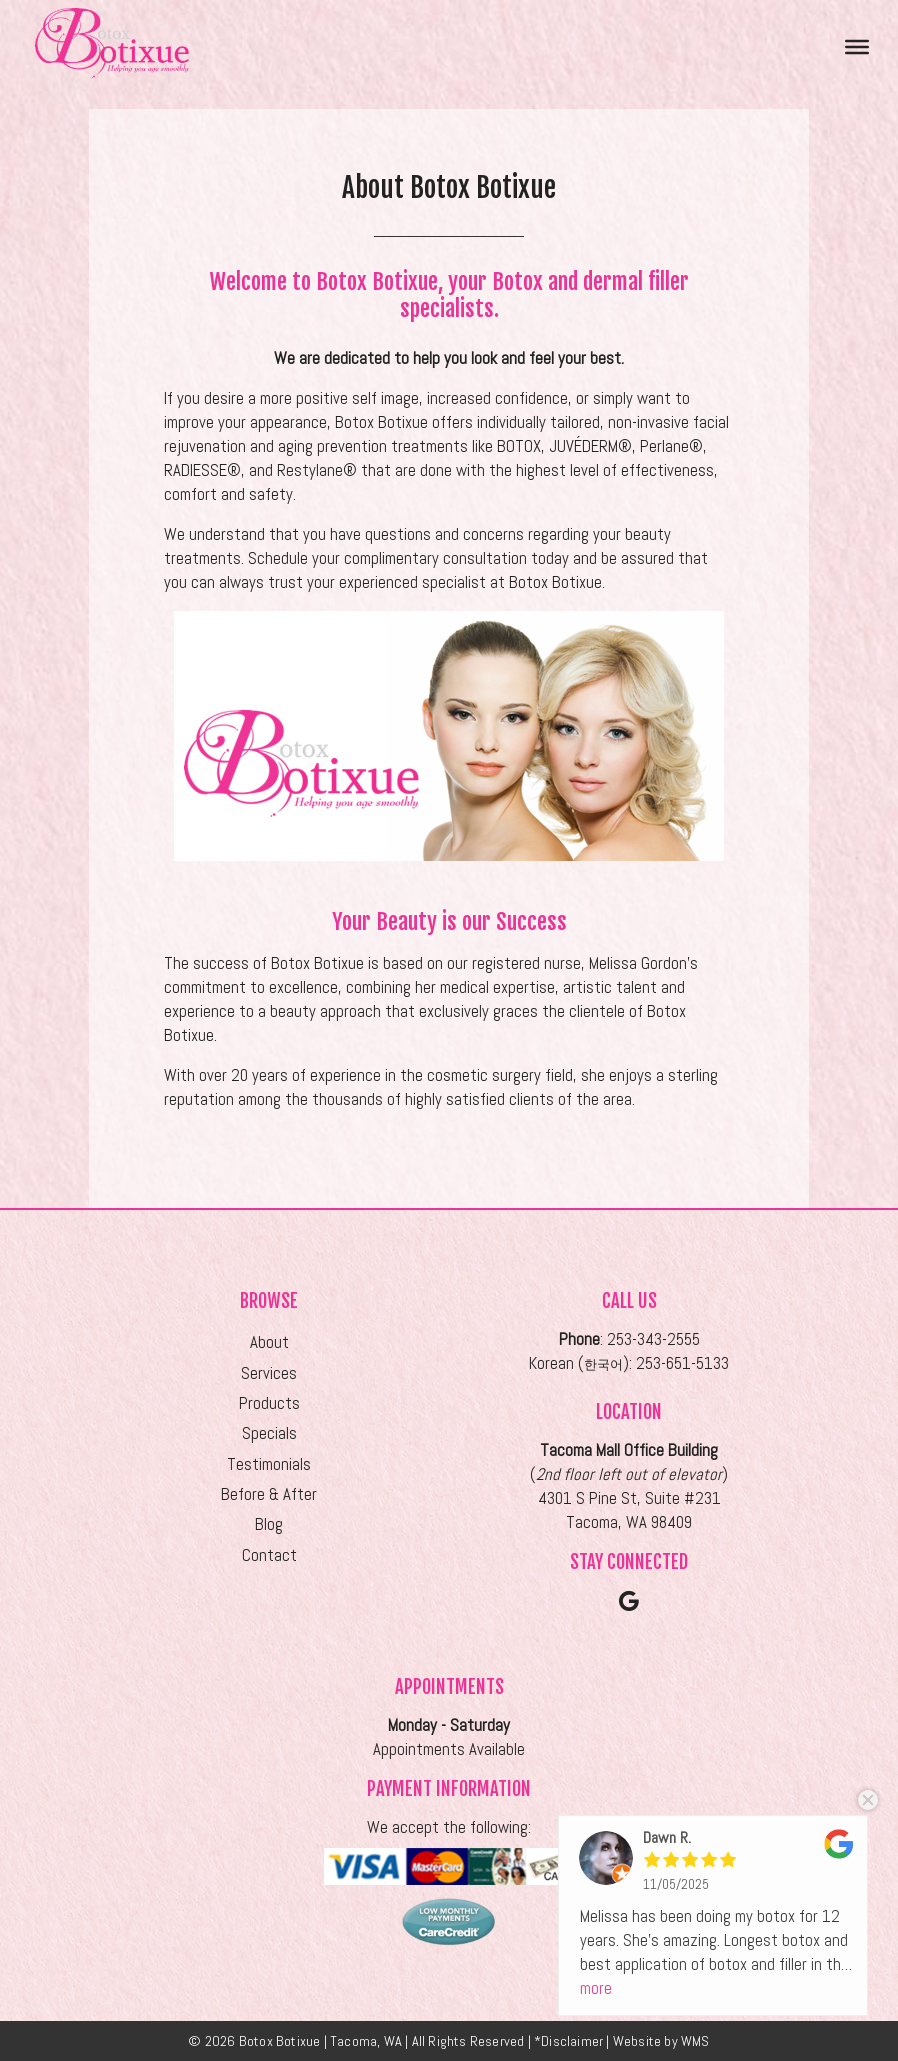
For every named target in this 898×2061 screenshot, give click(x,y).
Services (269, 1373)
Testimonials (269, 1464)
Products (269, 1403)
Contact (269, 1555)
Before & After (269, 1494)
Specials (269, 1433)
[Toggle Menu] (857, 46)
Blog (269, 1524)
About (269, 1342)
